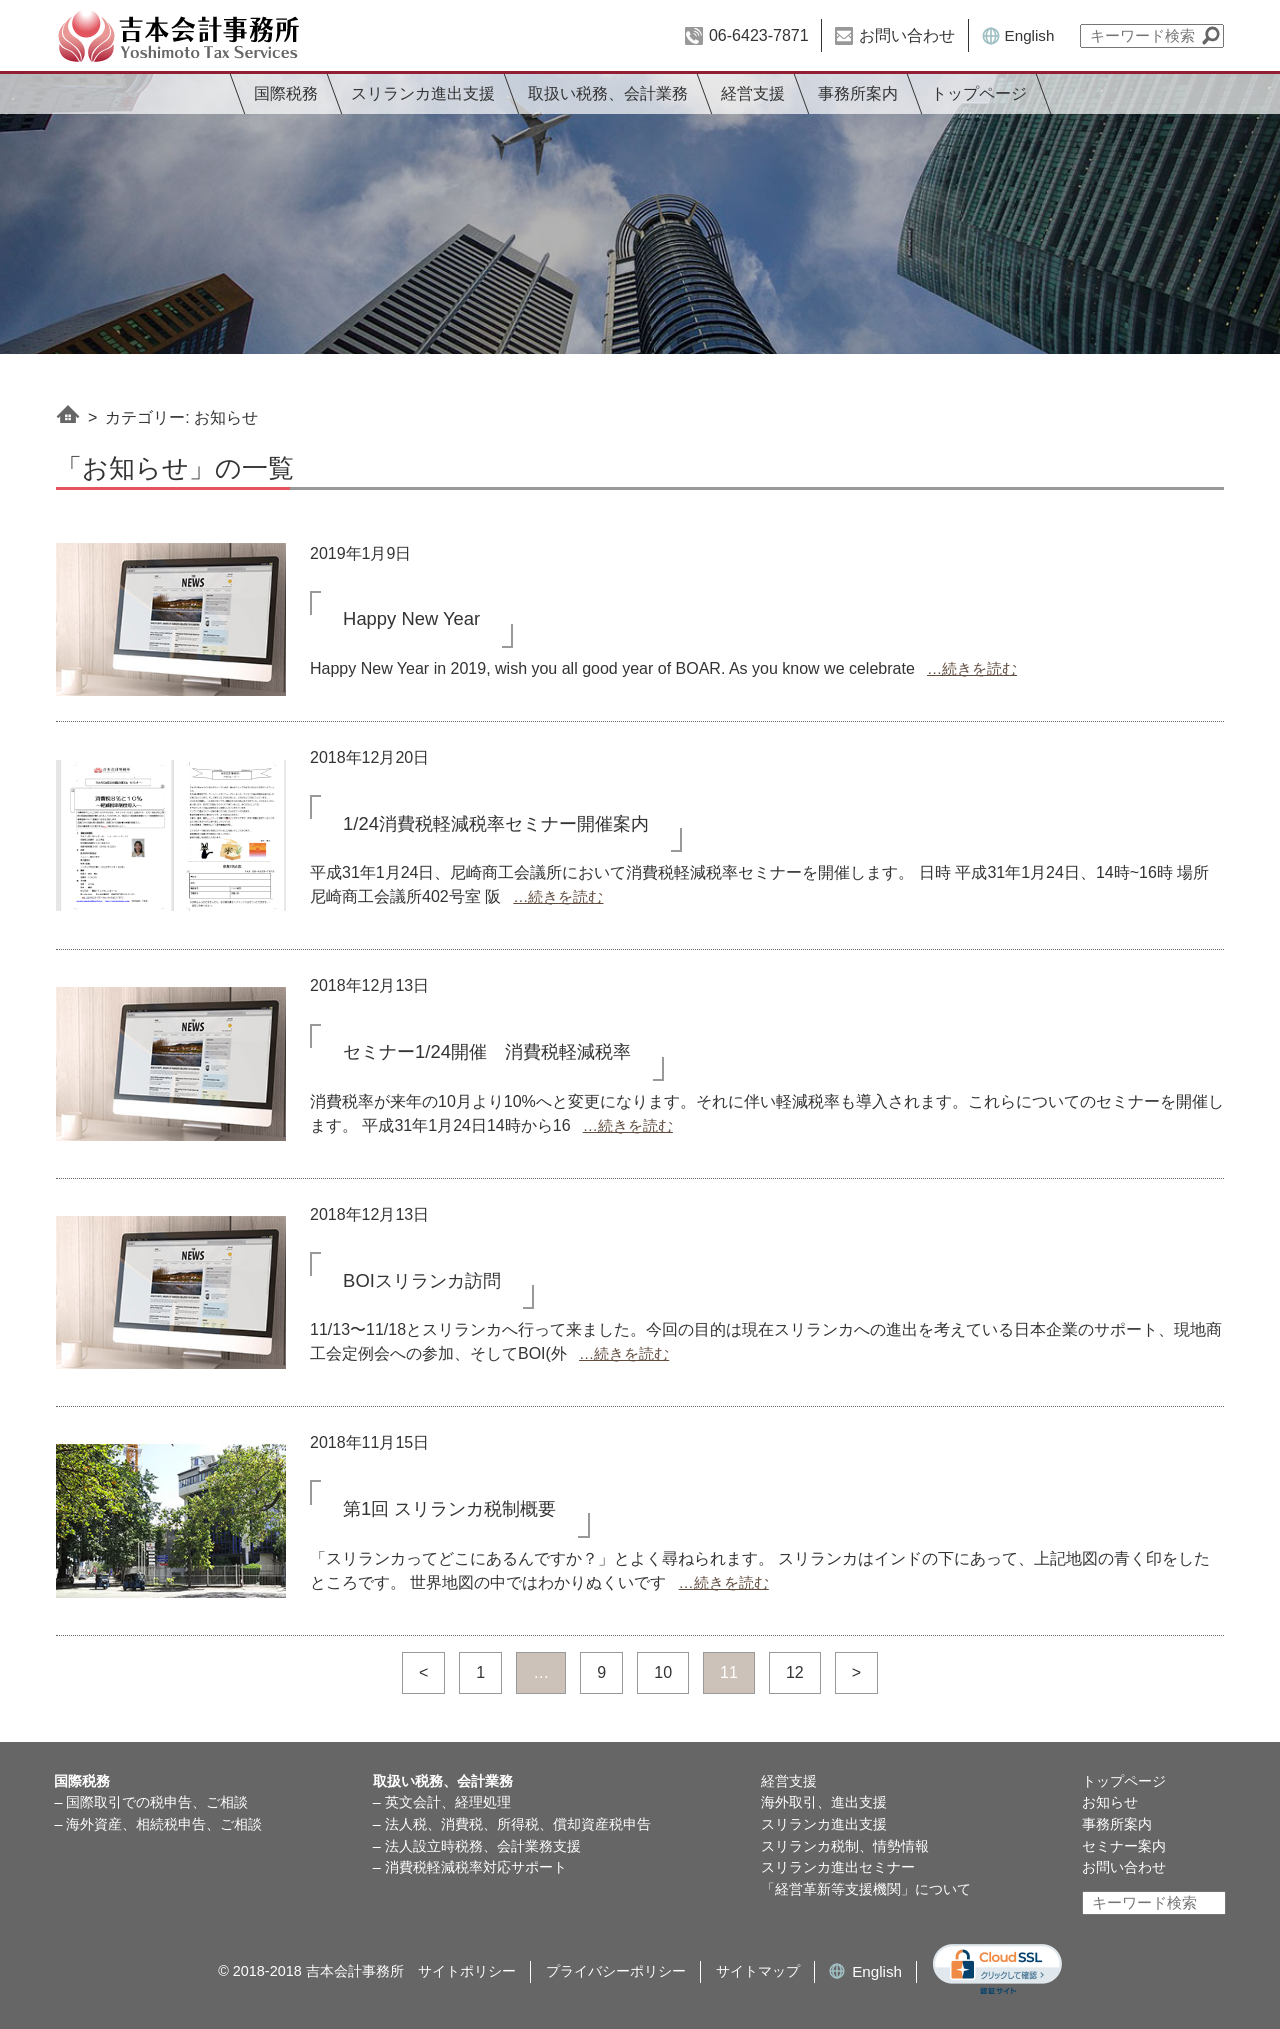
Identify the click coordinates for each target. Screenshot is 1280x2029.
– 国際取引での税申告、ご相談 (151, 1802)
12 (795, 1672)
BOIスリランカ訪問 (422, 1280)
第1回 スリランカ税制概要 (449, 1508)
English (1030, 35)
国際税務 (286, 93)
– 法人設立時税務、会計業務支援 (477, 1846)
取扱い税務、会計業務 (608, 93)
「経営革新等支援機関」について (866, 1889)
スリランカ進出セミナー (838, 1867)
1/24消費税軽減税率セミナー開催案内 (496, 823)
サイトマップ (758, 1971)
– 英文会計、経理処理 (442, 1802)
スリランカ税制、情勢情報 (845, 1846)
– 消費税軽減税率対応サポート (470, 1867)
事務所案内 (858, 93)
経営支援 (753, 93)
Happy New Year (411, 618)
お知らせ (1110, 1802)
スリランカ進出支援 (423, 93)
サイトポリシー (467, 1971)
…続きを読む (972, 668)
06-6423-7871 (759, 35)
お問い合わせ (907, 35)
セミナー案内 (1124, 1846)
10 (663, 1672)
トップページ (979, 93)
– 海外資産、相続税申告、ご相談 (158, 1824)
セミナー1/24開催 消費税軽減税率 (487, 1051)
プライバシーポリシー (616, 1971)
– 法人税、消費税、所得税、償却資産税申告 (512, 1824)
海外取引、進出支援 (824, 1802)
